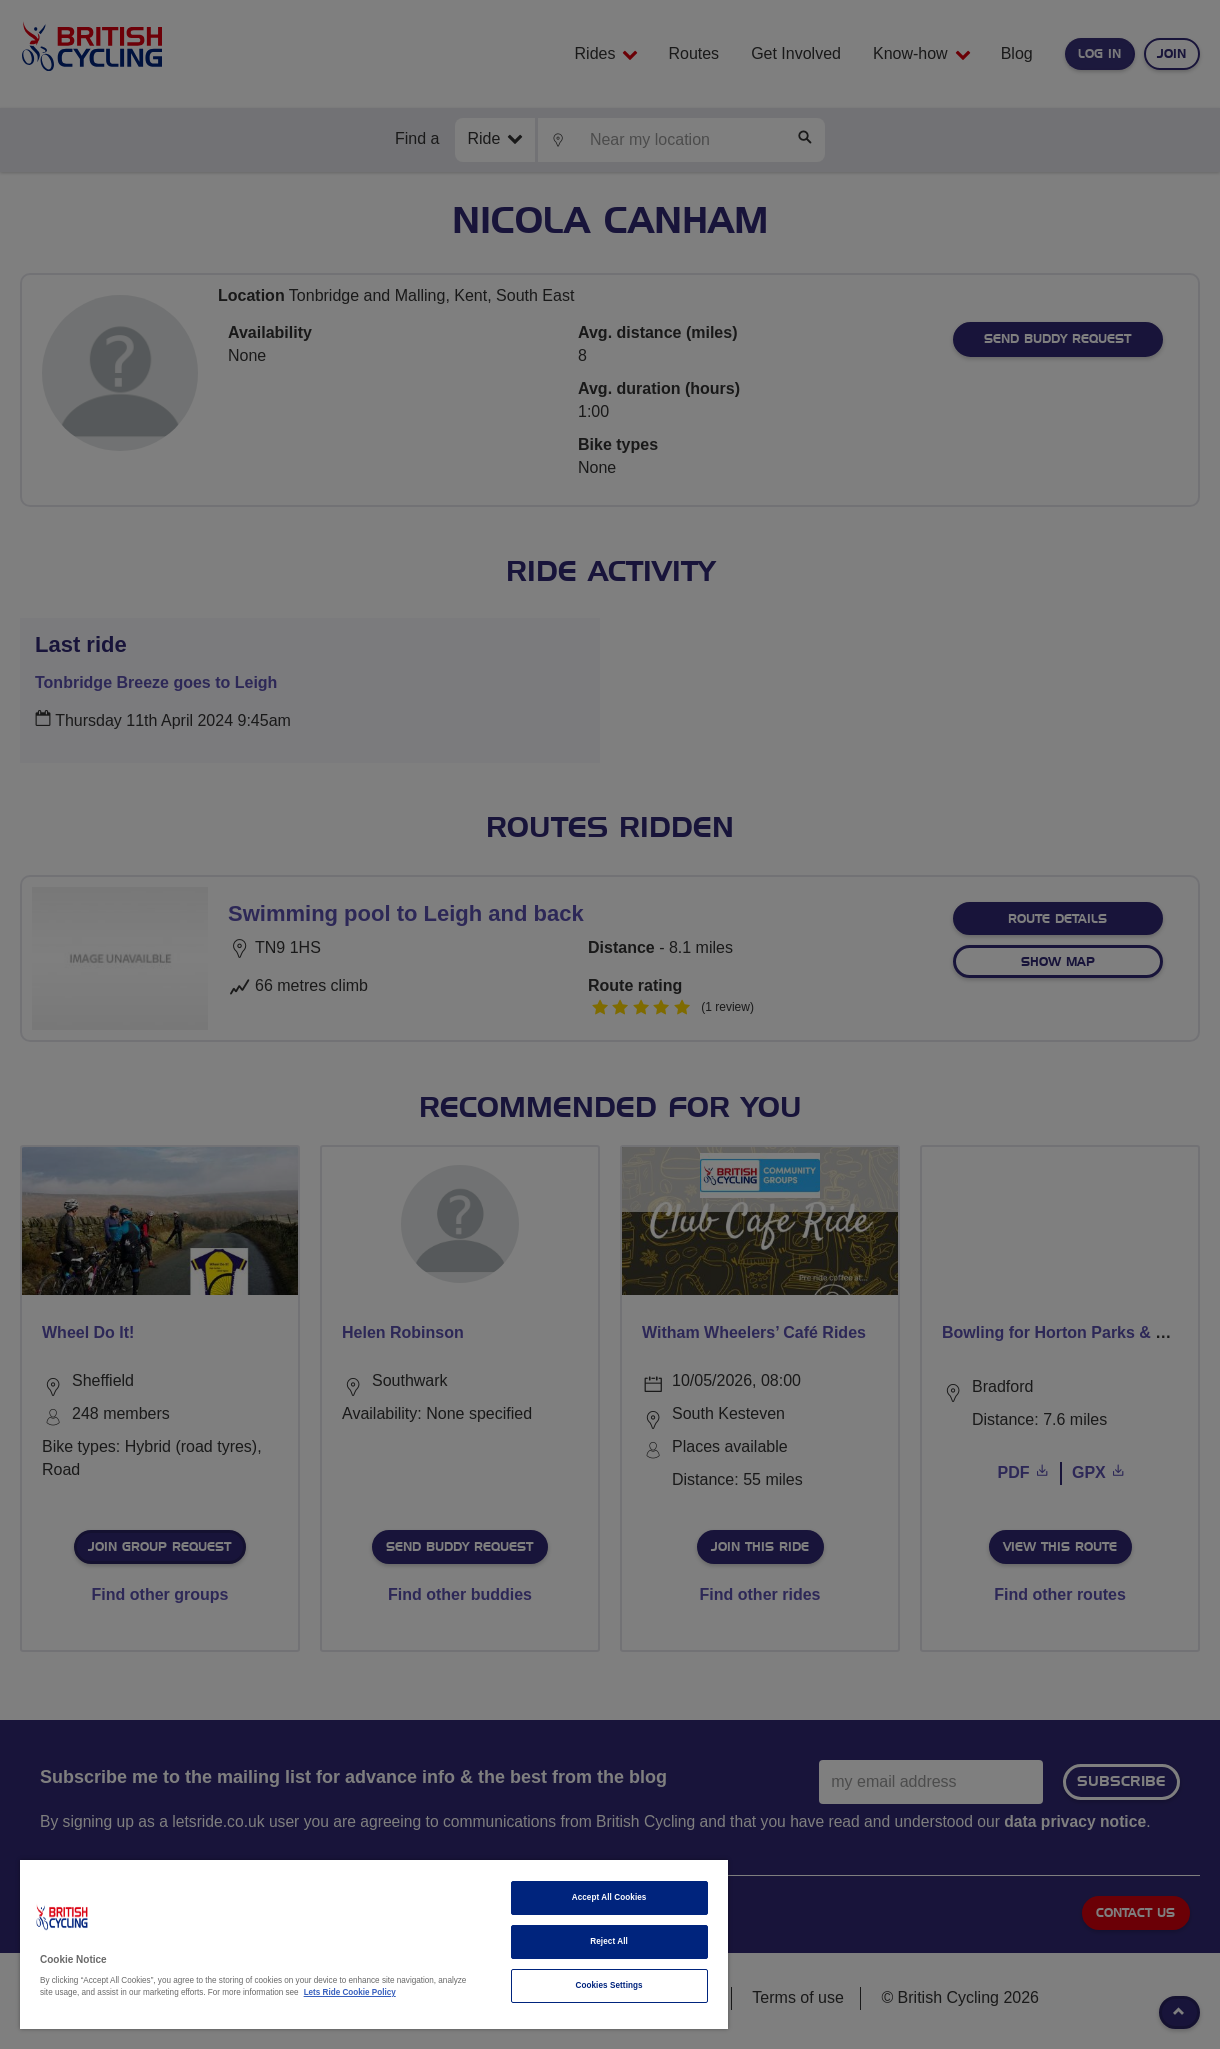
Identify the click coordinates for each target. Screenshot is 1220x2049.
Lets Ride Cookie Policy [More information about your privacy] (350, 1992)
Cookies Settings (608, 1985)
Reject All (609, 1941)
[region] (374, 1944)
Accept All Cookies (609, 1897)
